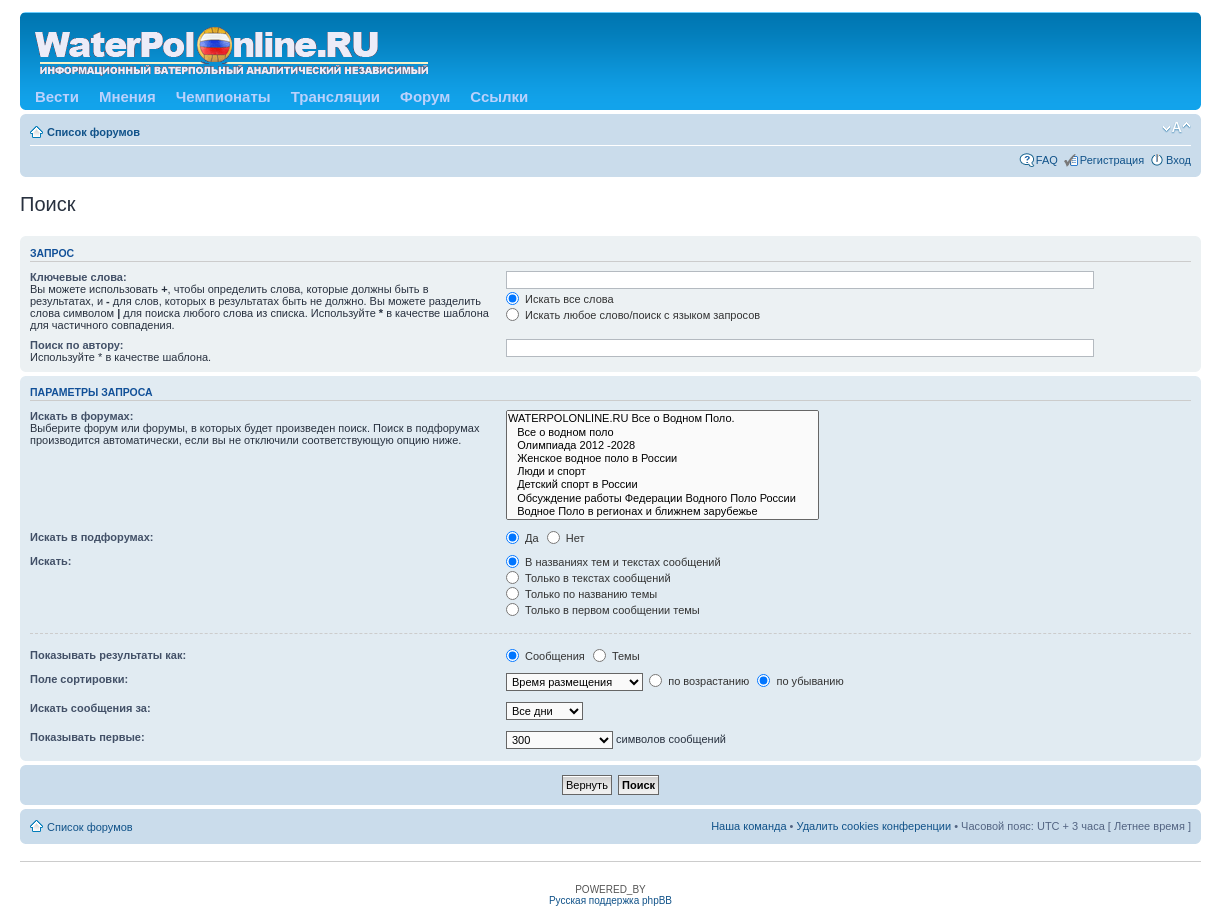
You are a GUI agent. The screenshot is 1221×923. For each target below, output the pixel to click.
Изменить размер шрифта (1176, 128)
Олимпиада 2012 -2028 (662, 445)
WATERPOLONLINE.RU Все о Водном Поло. (662, 418)
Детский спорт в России (662, 484)
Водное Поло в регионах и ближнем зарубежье (662, 511)
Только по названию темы (581, 594)
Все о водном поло (662, 432)
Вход (1178, 160)
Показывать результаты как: (108, 655)
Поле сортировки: (79, 679)
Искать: (50, 561)
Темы (616, 656)
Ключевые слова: (78, 277)
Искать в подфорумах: (92, 537)
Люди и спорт (662, 471)
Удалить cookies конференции (874, 826)
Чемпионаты (223, 96)
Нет (566, 538)
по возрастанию (699, 681)
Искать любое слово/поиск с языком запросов (633, 315)
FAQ (1047, 160)
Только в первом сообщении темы (603, 610)
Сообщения (545, 656)
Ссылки (499, 96)
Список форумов (93, 132)
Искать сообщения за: (90, 708)
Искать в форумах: (81, 416)
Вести (57, 96)
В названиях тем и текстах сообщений (613, 562)
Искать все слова (560, 299)
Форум (425, 96)
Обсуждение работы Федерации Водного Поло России (662, 498)
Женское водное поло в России (662, 458)
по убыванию (800, 681)
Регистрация (1112, 160)
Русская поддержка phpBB (610, 900)
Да (522, 538)
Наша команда (748, 826)
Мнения (127, 96)
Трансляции (335, 96)
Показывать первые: (87, 737)
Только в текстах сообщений (588, 578)
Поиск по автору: (76, 345)
